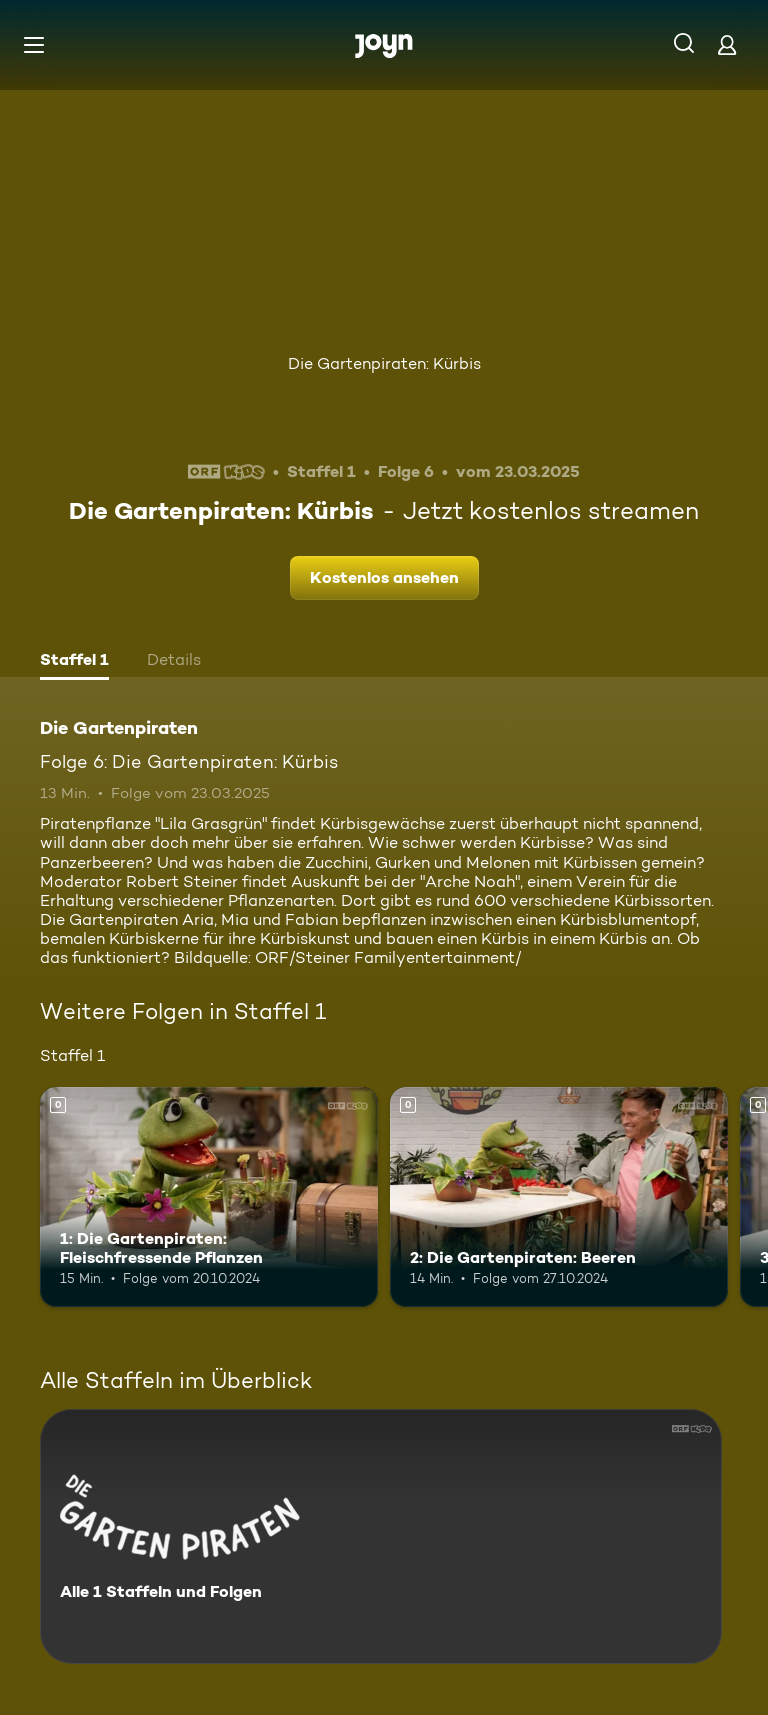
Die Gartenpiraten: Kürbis (384, 363)
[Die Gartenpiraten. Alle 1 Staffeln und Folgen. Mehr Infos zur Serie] (381, 1536)
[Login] (727, 44)
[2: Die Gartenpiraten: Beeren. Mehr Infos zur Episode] (559, 1197)
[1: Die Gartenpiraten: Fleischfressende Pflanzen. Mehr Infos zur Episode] (209, 1197)
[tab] (74, 662)
